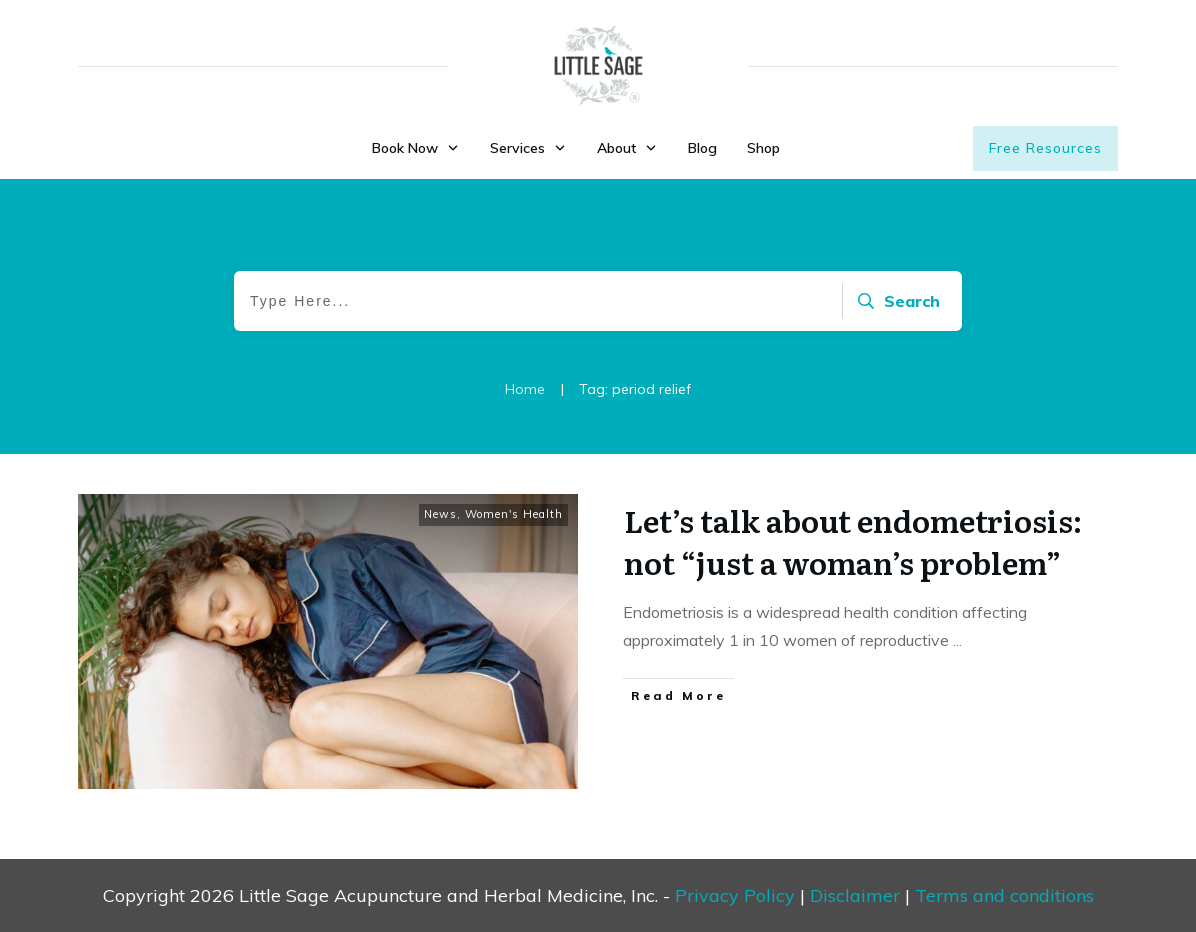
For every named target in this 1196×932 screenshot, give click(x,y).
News (440, 514)
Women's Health (514, 514)
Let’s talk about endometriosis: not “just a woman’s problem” (853, 541)
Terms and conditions (1004, 895)
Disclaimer (855, 895)
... (957, 640)
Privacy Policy (735, 895)
